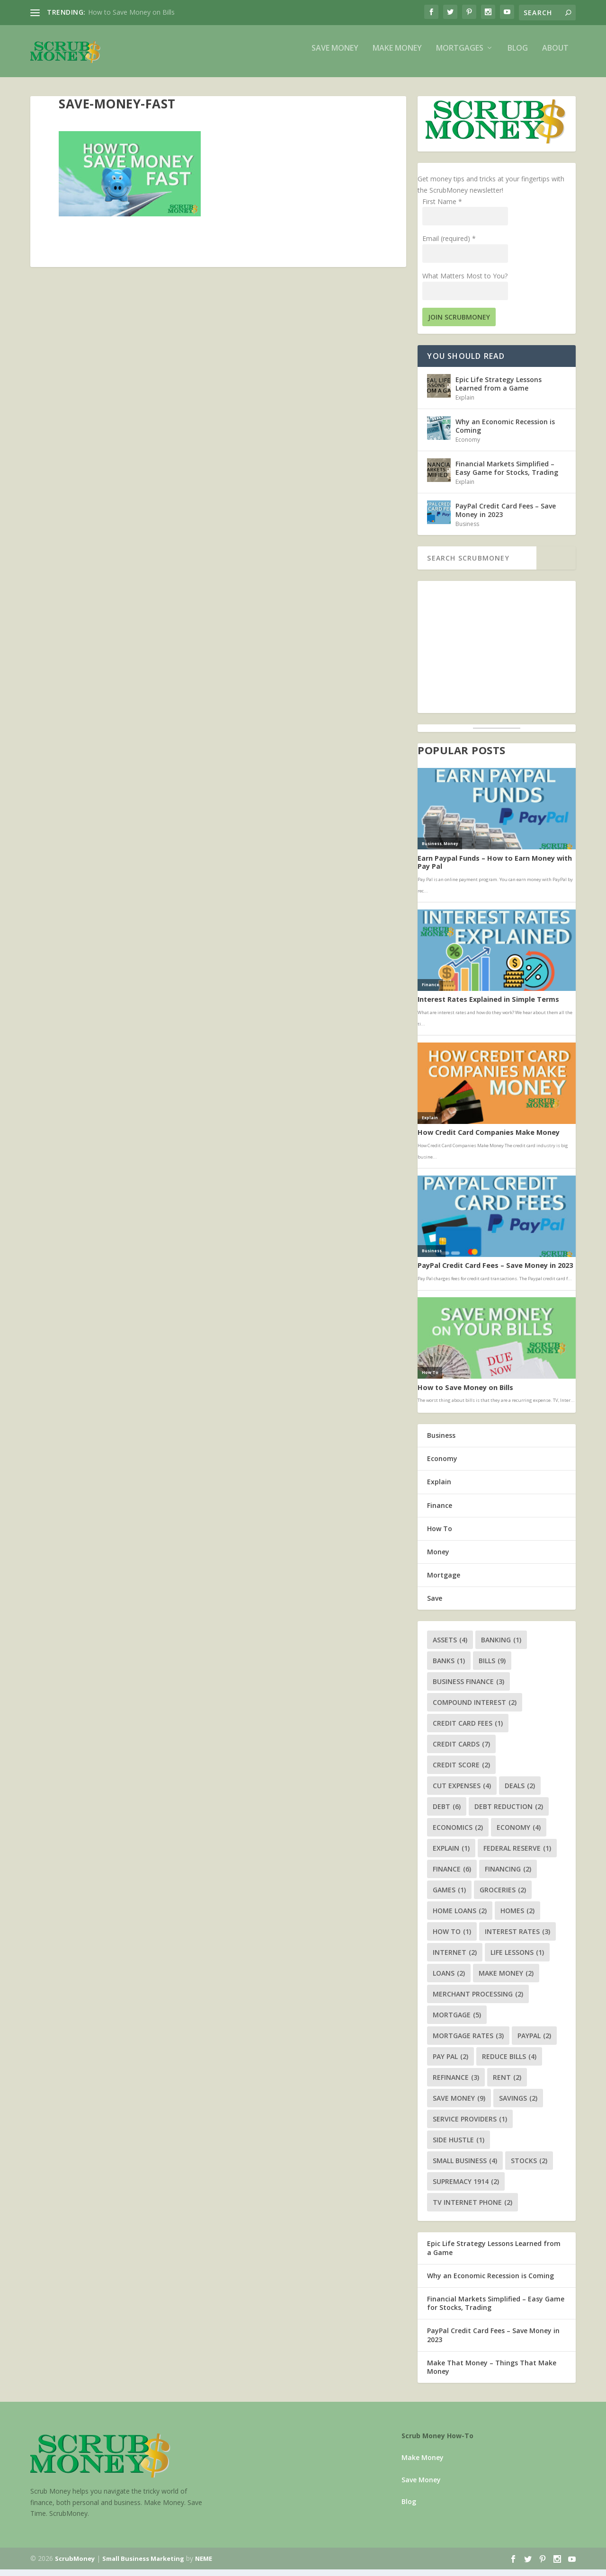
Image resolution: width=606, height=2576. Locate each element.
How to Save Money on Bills (131, 12)
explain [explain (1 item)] (451, 1854)
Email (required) (449, 245)
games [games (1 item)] (449, 1896)
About (555, 55)
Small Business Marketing (143, 2565)
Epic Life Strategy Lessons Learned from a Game (498, 390)
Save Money (335, 55)
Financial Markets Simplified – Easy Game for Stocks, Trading (506, 474)
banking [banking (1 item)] (501, 1646)
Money (438, 1558)
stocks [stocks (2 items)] (529, 2167)
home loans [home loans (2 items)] (460, 1917)
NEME (203, 2565)
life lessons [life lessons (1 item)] (517, 1958)
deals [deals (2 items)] (520, 1792)
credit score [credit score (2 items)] (461, 1771)
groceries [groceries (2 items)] (503, 1896)
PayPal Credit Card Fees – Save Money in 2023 (505, 517)
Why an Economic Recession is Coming (505, 432)
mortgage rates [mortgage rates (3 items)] (468, 2042)
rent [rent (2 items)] (507, 2083)
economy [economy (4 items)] (519, 1833)
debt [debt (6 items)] (447, 1813)
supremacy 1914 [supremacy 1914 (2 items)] (466, 2188)
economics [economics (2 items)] (458, 1833)
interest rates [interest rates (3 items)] (517, 1938)
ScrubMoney (75, 2565)
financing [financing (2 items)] (508, 1875)
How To (439, 1535)
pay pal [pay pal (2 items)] (450, 2063)
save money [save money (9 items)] (459, 2104)
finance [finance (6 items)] (452, 1875)
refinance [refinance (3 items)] (456, 2083)
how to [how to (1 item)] (452, 1938)
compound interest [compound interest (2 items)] (475, 1708)
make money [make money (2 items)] (506, 1979)
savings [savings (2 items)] (518, 2104)
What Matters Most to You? (465, 282)
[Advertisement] (497, 654)
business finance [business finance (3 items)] (468, 1688)
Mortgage (443, 1581)
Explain (464, 404)
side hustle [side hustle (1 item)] (458, 2146)
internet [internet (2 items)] (455, 1958)
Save (434, 1604)
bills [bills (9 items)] (492, 1667)
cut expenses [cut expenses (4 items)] (462, 1792)
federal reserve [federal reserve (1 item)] (517, 1854)
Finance (439, 1511)
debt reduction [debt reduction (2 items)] (508, 1813)
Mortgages (459, 55)
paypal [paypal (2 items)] (534, 2042)
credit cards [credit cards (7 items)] (461, 1750)
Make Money (397, 55)
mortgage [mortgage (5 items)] (457, 2021)
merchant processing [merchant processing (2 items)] (478, 2000)
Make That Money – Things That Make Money (491, 2373)
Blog (518, 55)
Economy (467, 446)
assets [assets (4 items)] (450, 1646)
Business (467, 530)
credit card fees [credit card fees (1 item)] (468, 1729)
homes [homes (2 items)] (517, 1917)
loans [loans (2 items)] (449, 1979)
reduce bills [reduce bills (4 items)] (509, 2063)
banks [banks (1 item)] (449, 1667)
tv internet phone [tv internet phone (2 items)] (472, 2208)
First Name (442, 208)
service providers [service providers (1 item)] (470, 2125)
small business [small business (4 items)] (465, 2167)
